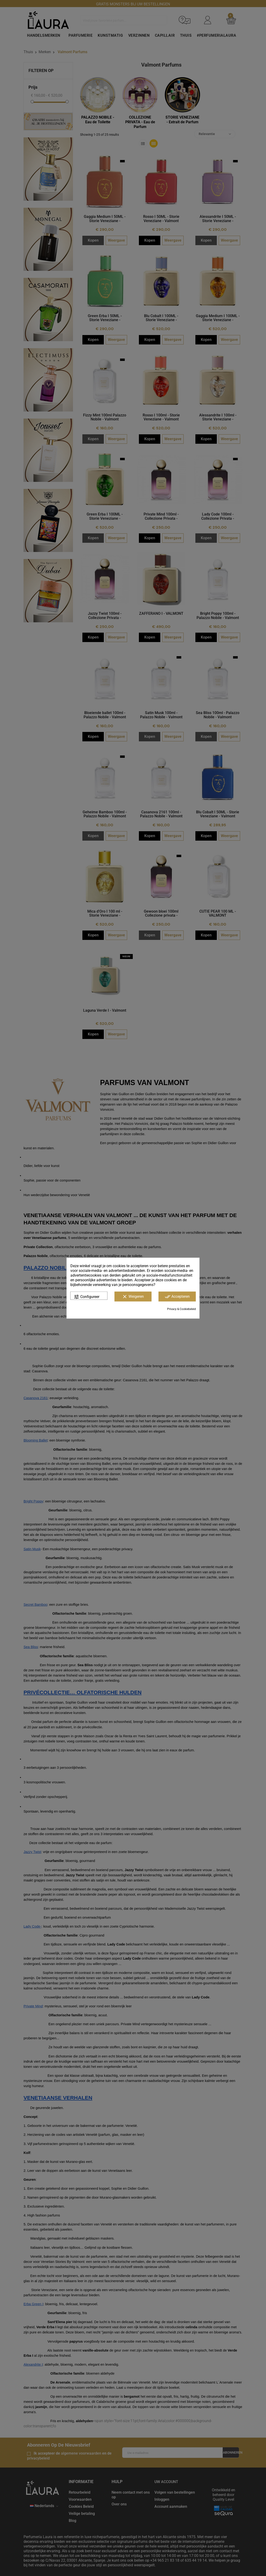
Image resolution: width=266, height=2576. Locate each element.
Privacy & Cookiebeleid (181, 1308)
